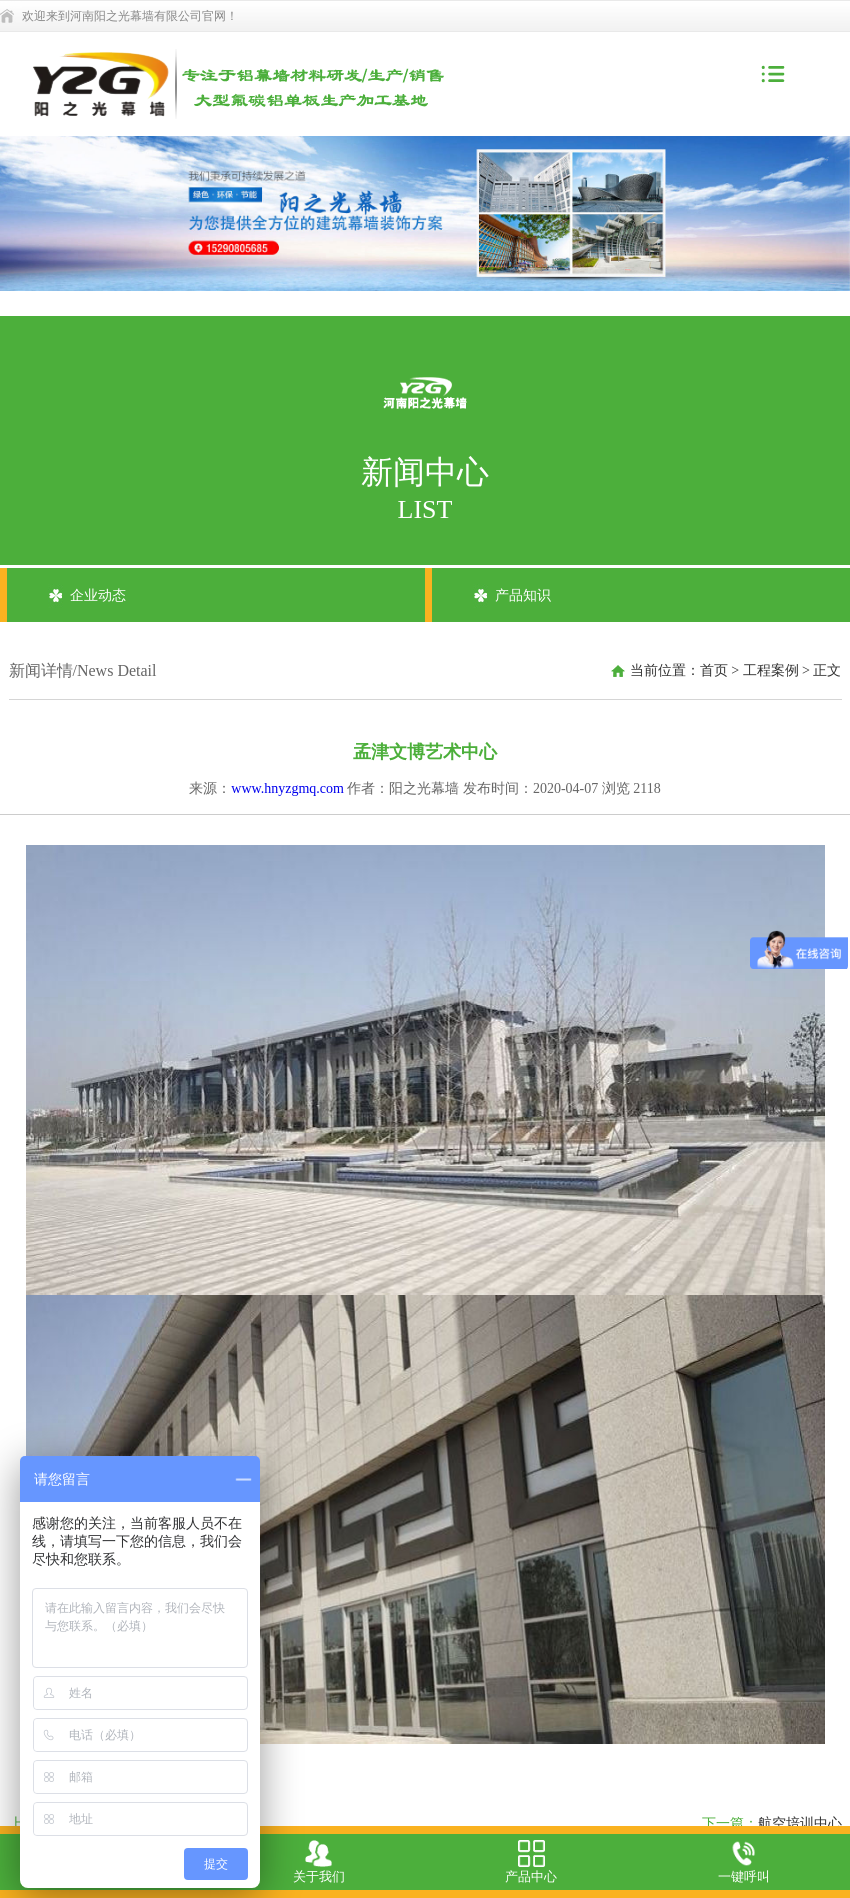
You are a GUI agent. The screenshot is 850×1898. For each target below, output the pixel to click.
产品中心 (531, 1862)
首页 (714, 670)
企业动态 (98, 595)
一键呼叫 (744, 1862)
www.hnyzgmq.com (287, 788)
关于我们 (319, 1862)
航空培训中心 (800, 1823)
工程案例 (771, 670)
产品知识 (523, 595)
